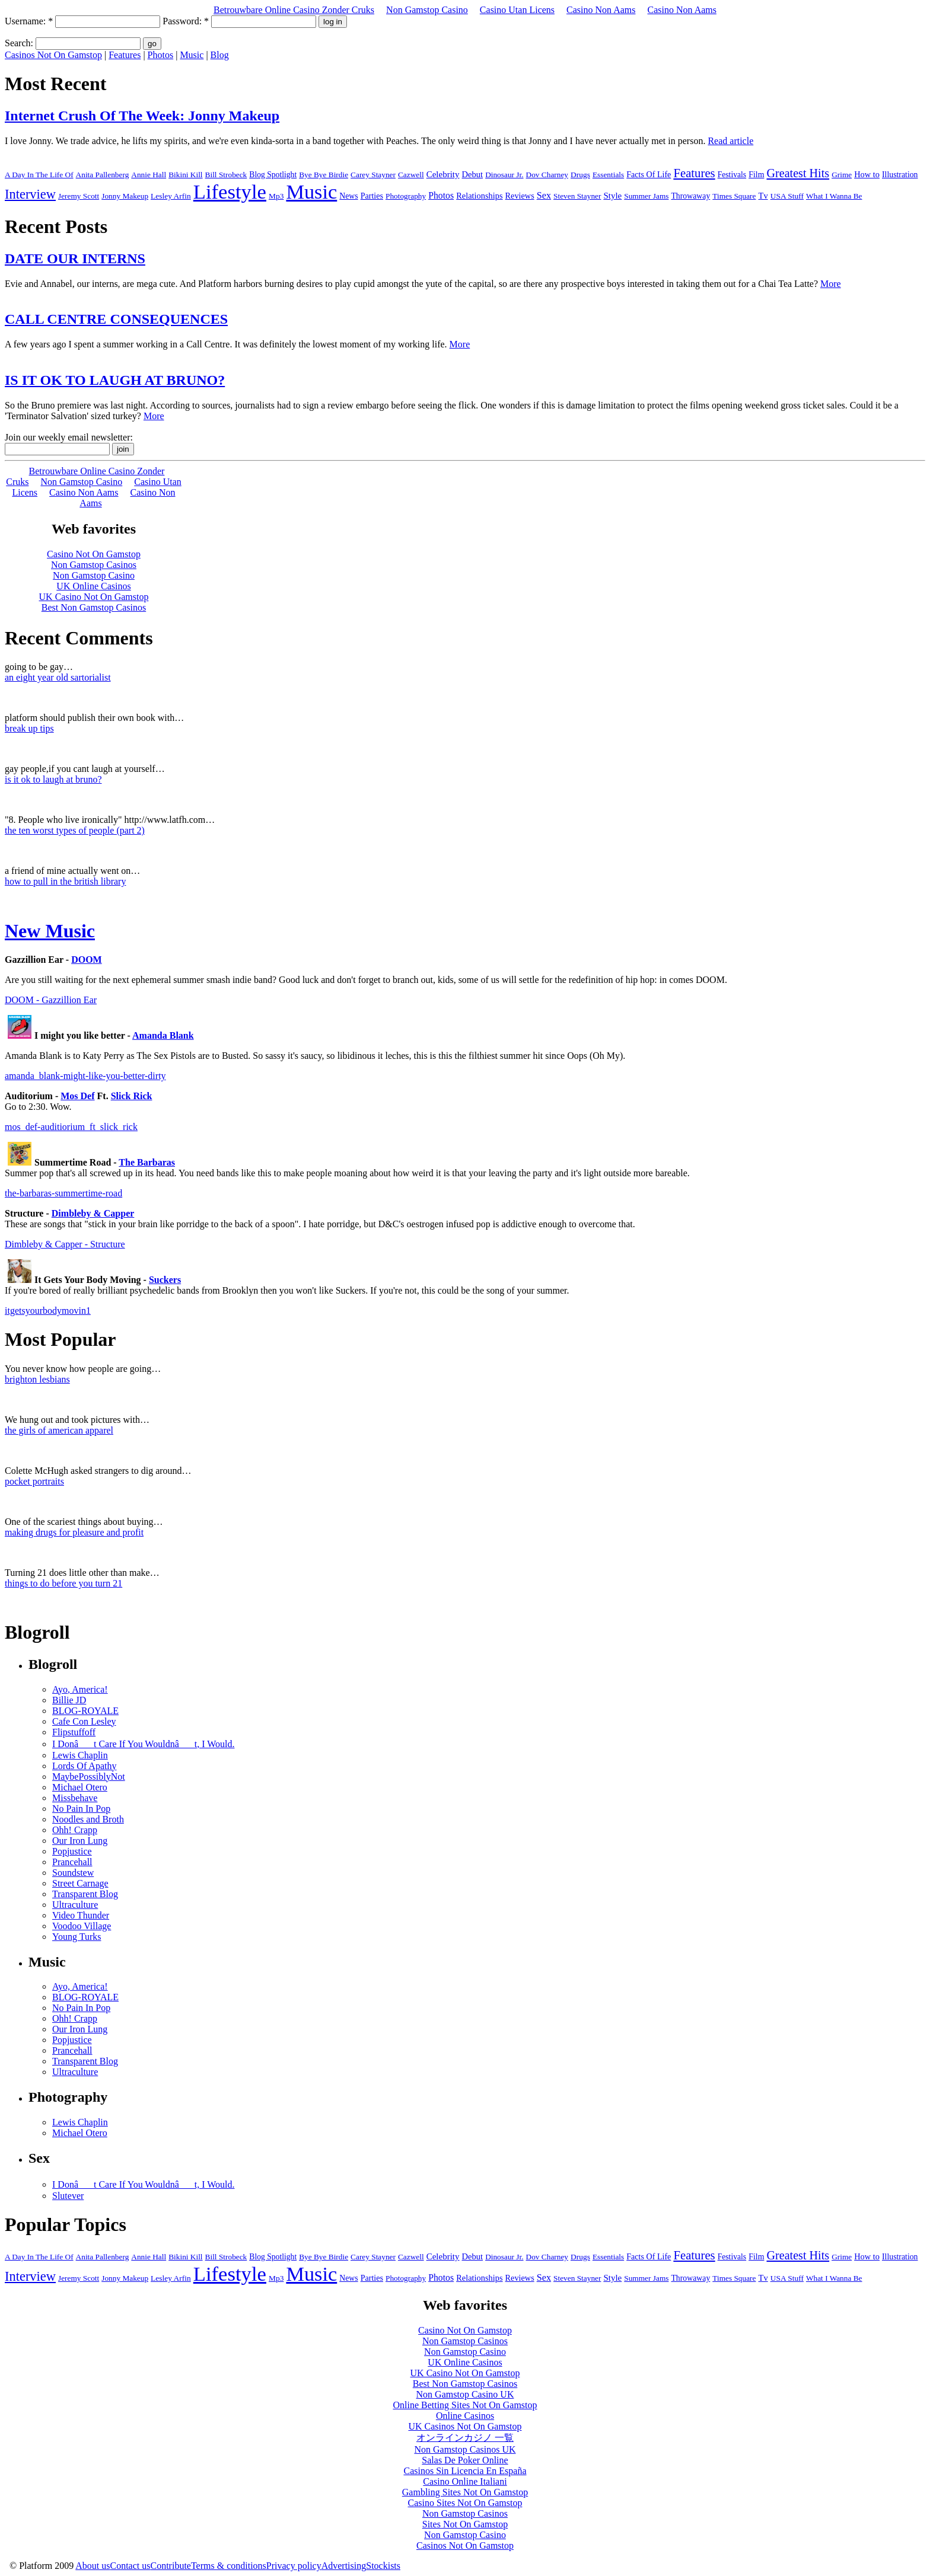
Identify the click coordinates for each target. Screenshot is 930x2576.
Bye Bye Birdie (323, 174)
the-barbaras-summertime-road (63, 1193)
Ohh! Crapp (74, 1830)
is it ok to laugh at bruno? (53, 779)
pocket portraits (34, 1481)
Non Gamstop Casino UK (465, 2394)
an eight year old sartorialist (58, 677)
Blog (220, 55)
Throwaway (690, 195)
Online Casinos (465, 2416)
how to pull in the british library (65, 881)
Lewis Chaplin (80, 1755)
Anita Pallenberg (102, 174)
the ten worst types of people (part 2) (75, 830)
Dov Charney (547, 174)
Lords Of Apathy (84, 1766)
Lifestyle (229, 191)
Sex (544, 195)
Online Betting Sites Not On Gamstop (465, 2405)
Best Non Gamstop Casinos (465, 2384)
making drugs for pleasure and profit (74, 1532)
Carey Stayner (373, 174)
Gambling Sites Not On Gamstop (465, 2492)
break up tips (29, 728)
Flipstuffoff (73, 1732)
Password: (186, 21)
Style (612, 195)
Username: (29, 21)
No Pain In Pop (81, 1808)
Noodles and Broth (88, 1819)
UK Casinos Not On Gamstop (464, 2426)
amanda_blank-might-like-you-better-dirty (85, 1076)
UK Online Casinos (465, 2362)
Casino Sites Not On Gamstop (465, 2503)
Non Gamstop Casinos (465, 2341)
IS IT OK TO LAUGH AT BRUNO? (115, 380)
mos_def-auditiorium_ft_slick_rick (71, 1127)
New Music (50, 930)
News (348, 195)
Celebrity (443, 174)
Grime (842, 174)
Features (125, 55)
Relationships (479, 195)
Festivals (732, 174)
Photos (161, 55)
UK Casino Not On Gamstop (465, 2373)
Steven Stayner (577, 195)
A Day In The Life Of (39, 174)
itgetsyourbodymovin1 (48, 1310)
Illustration (900, 174)
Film (756, 174)
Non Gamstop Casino (427, 10)
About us (92, 2566)
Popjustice (72, 1851)
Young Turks (76, 1937)
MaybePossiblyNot (88, 1776)
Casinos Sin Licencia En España (464, 2471)
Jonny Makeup (124, 195)
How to (867, 174)
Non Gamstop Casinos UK (464, 2449)
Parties (372, 195)
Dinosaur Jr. (504, 174)
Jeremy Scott (78, 195)
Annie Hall (148, 174)
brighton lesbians (37, 1379)
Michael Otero (79, 1787)
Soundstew (73, 1873)
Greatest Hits (797, 173)
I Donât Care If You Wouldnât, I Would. (143, 1744)
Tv (762, 195)
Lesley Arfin (171, 195)
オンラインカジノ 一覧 (465, 2438)
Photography (406, 195)
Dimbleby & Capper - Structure (65, 1244)
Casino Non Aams (600, 10)
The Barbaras (147, 1162)
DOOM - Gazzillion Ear (51, 1000)
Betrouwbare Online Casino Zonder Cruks (294, 10)
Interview (30, 194)
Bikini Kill (185, 174)
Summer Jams (646, 195)
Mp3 (276, 195)
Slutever (68, 2196)
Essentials (608, 174)
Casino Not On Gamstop (465, 2330)
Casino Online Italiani (465, 2481)
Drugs (580, 174)
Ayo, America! (80, 1689)
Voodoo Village (81, 1926)
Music (191, 55)
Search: (19, 43)
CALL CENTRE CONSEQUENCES (116, 319)
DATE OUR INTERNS (75, 258)
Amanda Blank (163, 1035)
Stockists (383, 2566)
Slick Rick (131, 1096)
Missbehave (74, 1798)
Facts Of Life (648, 174)
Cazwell (411, 174)
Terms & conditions (228, 2566)
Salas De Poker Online (465, 2460)
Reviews (519, 195)
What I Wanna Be (834, 195)
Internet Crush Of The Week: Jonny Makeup (142, 115)
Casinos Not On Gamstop (53, 55)
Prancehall (72, 1862)
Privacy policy (293, 2566)
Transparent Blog (85, 1894)
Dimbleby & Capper (93, 1213)
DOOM (86, 960)
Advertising (344, 2566)
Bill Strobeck (226, 174)
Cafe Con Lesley (84, 1721)
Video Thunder (80, 1915)
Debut (472, 174)
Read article (730, 141)
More (830, 284)
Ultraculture (75, 1905)
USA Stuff (787, 195)
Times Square (734, 195)
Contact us (130, 2566)
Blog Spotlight (273, 174)
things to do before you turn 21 (63, 1583)
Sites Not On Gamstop (465, 2524)
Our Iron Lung (79, 1841)
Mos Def (77, 1096)
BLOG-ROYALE (85, 1711)
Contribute (171, 2566)
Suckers (165, 1280)
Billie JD (69, 1700)
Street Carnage (80, 1883)
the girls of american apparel (59, 1430)
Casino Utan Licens (517, 10)
